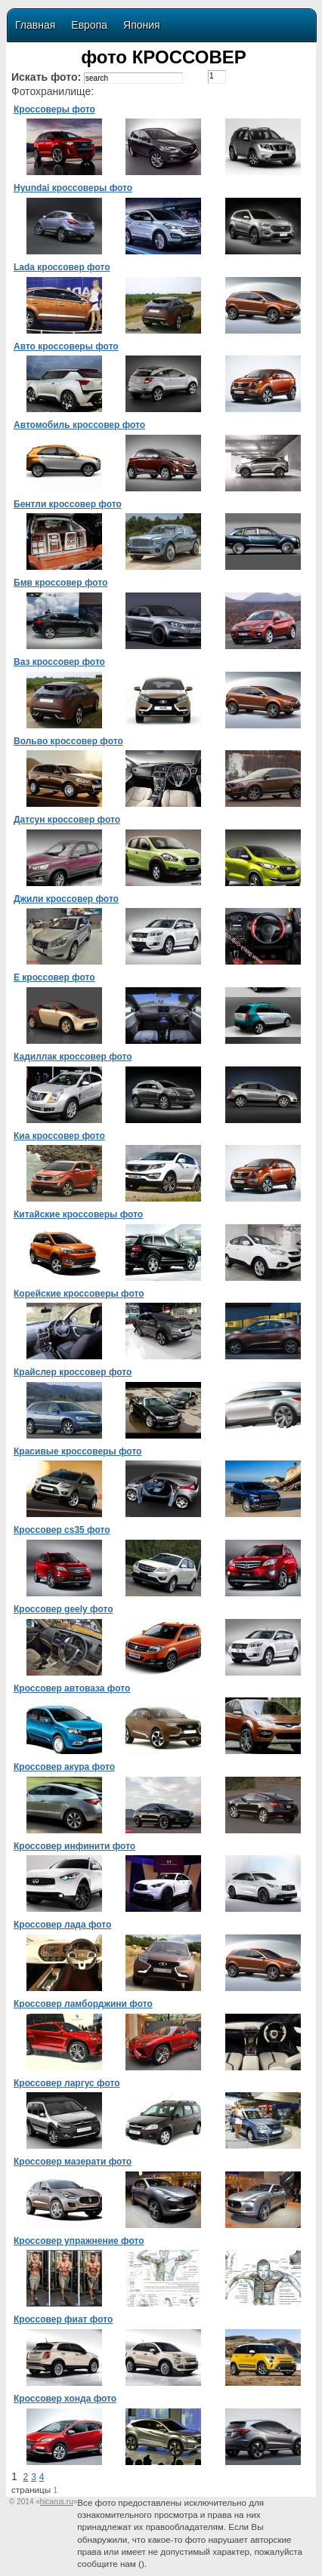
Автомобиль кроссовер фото (79, 425)
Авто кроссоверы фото (66, 346)
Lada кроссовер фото (62, 267)
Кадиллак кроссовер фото (73, 1056)
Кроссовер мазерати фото (73, 2161)
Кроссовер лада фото (62, 1924)
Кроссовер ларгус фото (67, 2083)
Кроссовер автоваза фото (72, 1688)
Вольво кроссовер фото (68, 741)
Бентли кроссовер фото (68, 504)
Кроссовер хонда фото (65, 2398)
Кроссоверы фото (54, 109)
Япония (141, 25)
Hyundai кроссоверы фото (73, 188)
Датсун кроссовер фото (67, 819)
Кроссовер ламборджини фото (83, 2004)
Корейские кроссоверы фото (79, 1293)
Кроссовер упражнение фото (79, 2241)
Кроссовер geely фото (63, 1609)
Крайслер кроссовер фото (73, 1372)
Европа (89, 25)
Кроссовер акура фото (64, 1767)
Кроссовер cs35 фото (62, 1530)
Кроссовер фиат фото (63, 2319)
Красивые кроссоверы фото (77, 1451)
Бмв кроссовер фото (60, 582)
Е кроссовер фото (54, 977)
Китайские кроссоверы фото (78, 1214)
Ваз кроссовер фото (59, 662)
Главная (35, 25)
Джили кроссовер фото (66, 899)
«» (56, 2502)
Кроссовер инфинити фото (74, 1846)
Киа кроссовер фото (59, 1136)
